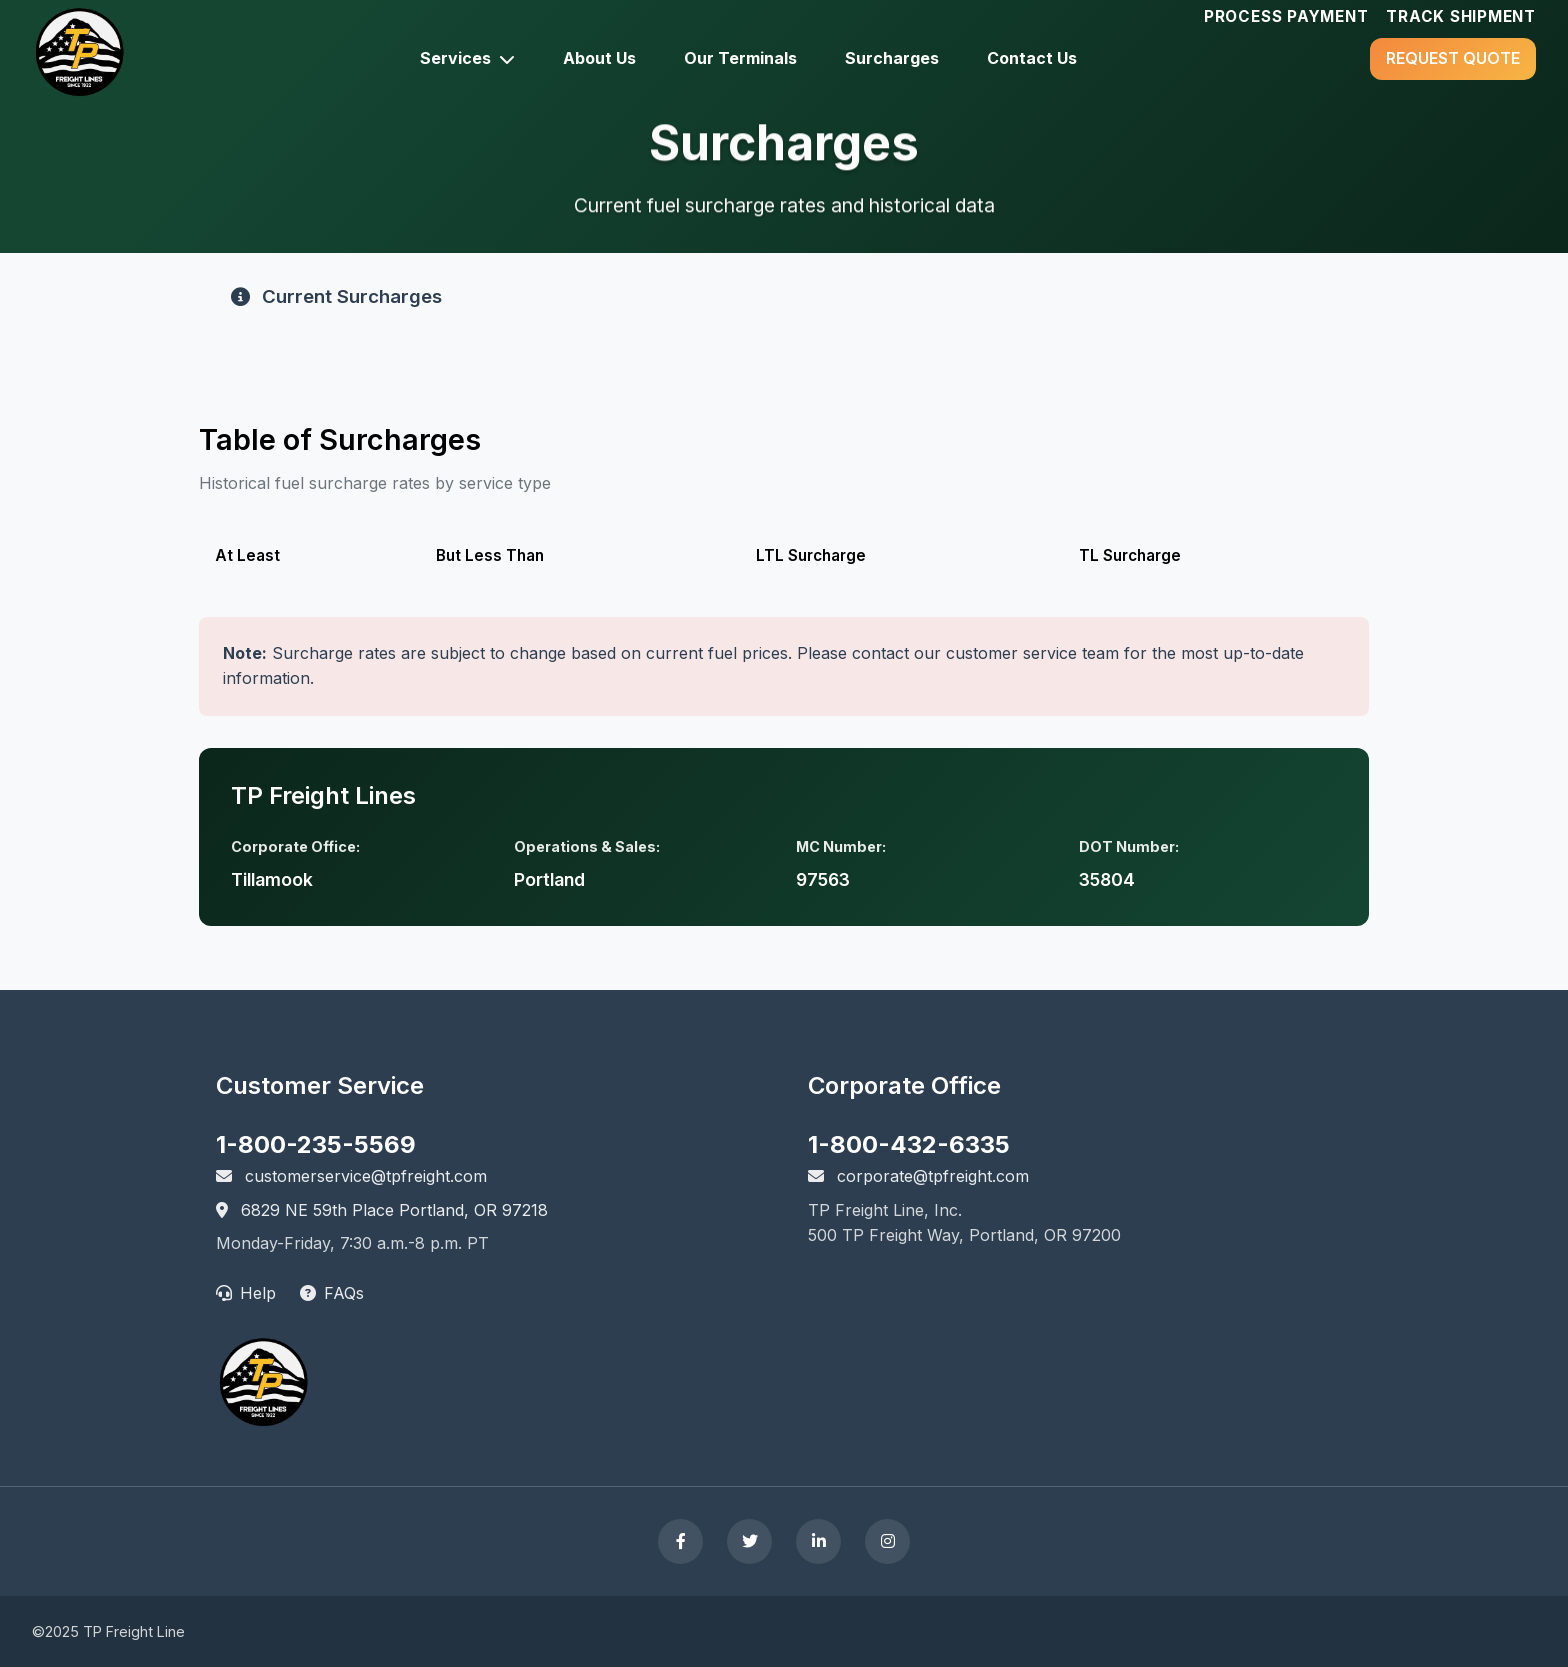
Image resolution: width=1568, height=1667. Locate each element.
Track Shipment (1461, 16)
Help (246, 1293)
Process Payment (1286, 16)
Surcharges (892, 58)
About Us (599, 58)
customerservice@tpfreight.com (351, 1176)
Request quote (1453, 58)
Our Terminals (740, 58)
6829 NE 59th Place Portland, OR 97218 (382, 1210)
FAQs (332, 1293)
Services (467, 58)
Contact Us (1032, 58)
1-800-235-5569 (316, 1144)
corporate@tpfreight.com (918, 1176)
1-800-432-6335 (909, 1144)
